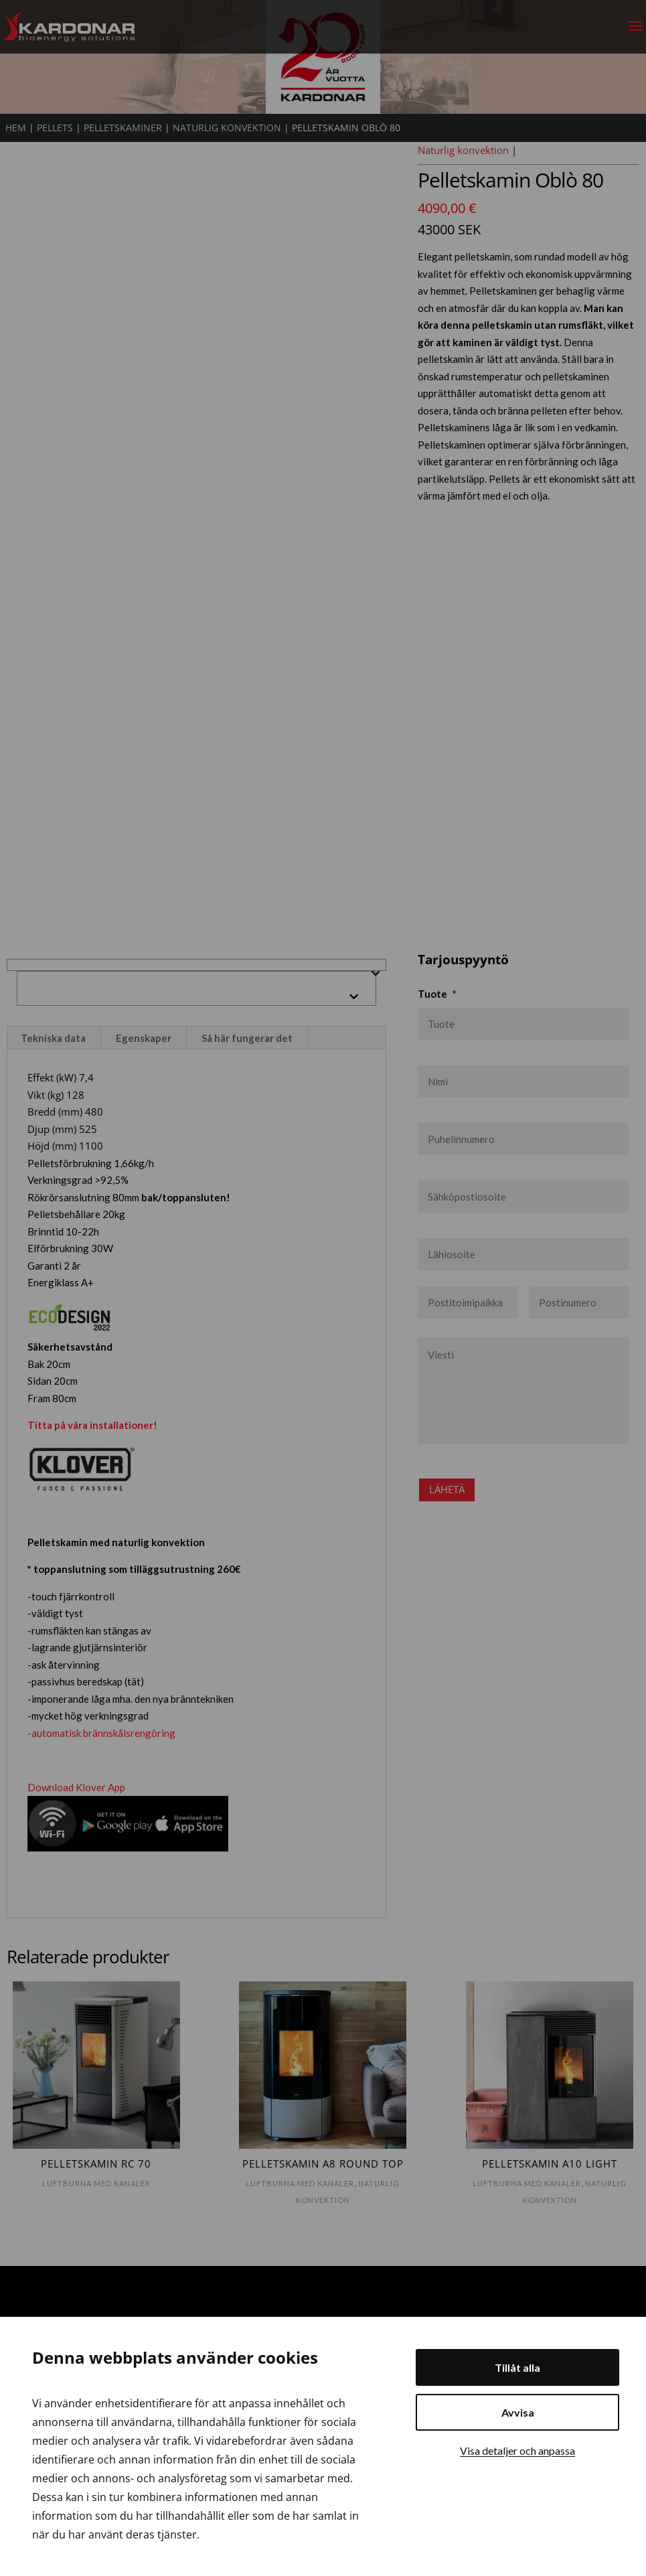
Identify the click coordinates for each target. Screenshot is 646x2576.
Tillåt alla (517, 2367)
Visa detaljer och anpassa (517, 2450)
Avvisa (517, 2412)
